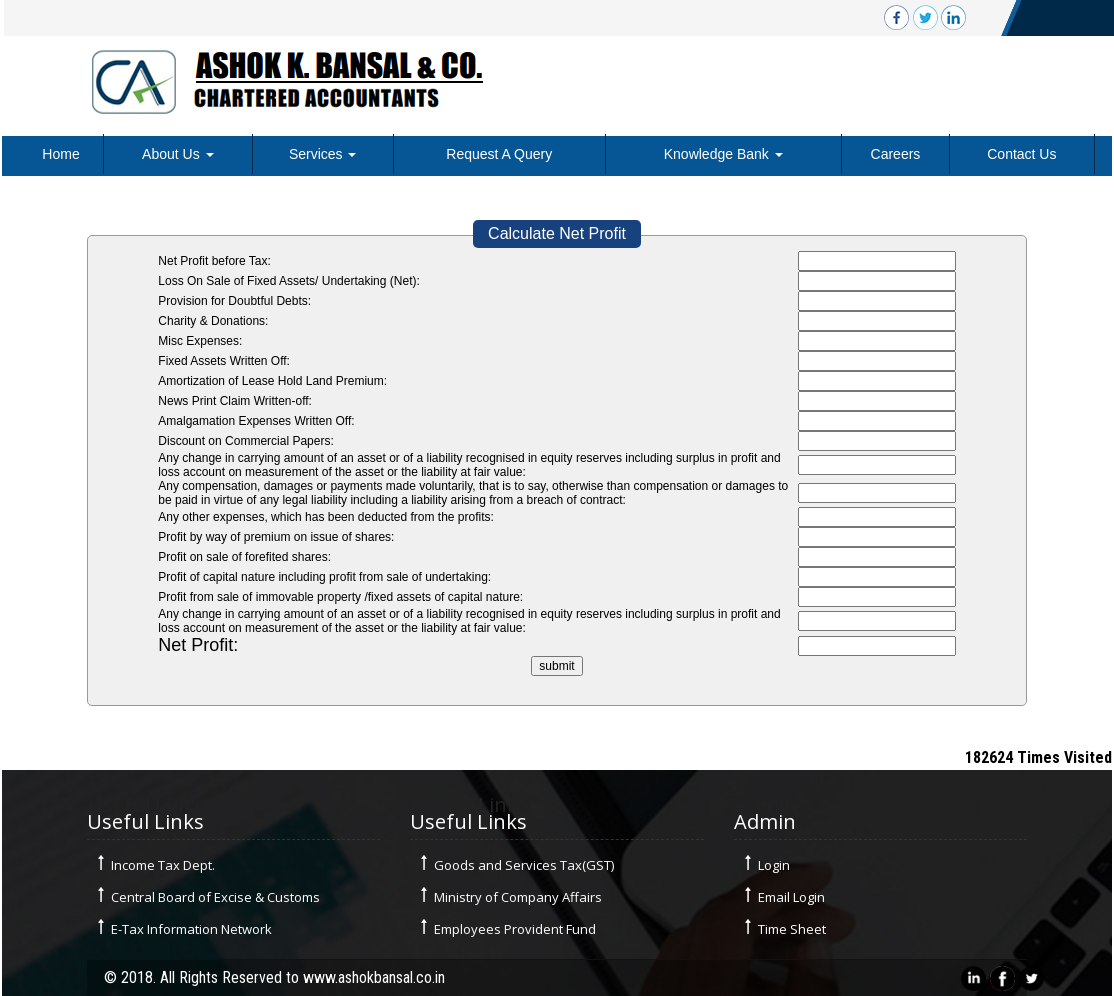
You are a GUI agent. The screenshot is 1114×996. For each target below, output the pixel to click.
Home (60, 154)
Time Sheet (792, 929)
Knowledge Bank (723, 154)
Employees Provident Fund (515, 929)
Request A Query (499, 154)
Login (774, 865)
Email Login (791, 897)
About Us (177, 154)
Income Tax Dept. (163, 865)
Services (323, 154)
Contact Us (1021, 154)
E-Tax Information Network (191, 929)
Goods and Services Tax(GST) (524, 865)
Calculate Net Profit (557, 233)
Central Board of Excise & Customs (215, 897)
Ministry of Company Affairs (518, 897)
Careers (896, 154)
